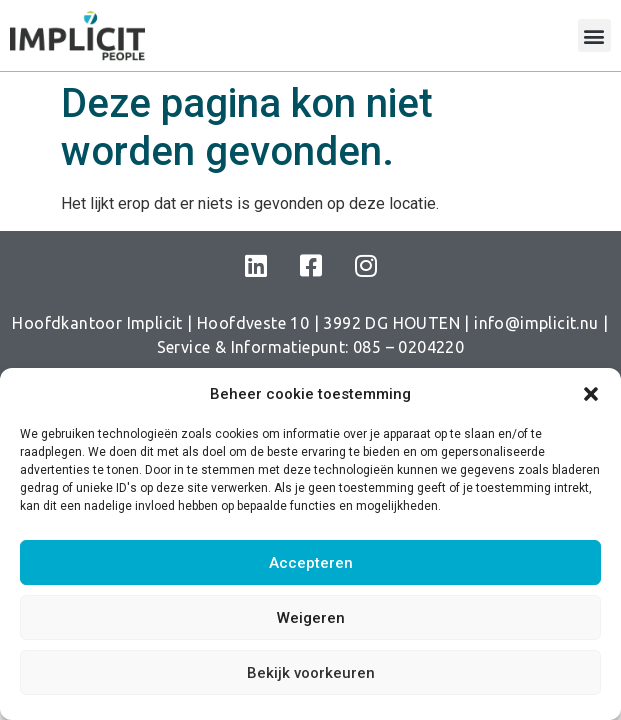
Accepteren (311, 563)
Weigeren (311, 618)
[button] (591, 394)
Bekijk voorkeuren (311, 673)
